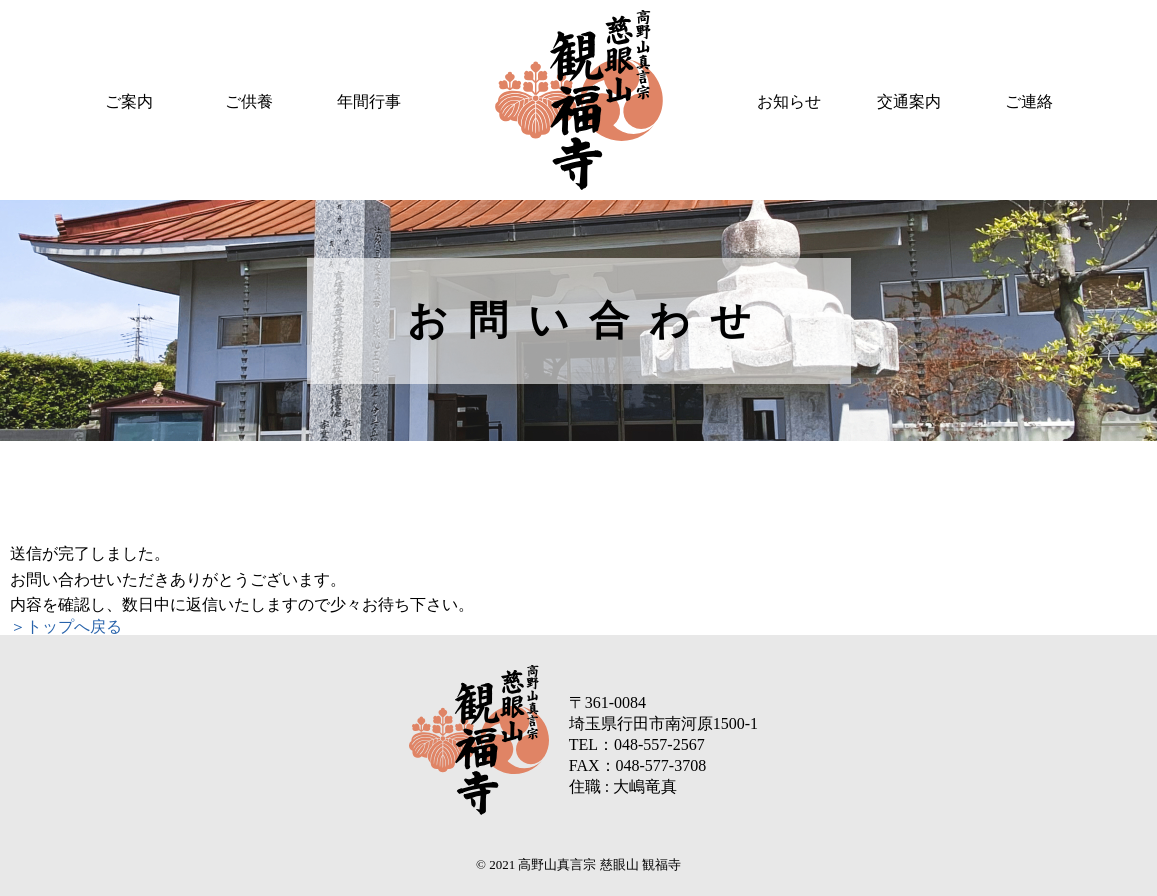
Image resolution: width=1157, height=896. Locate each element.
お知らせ (789, 101)
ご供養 (249, 101)
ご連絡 (1029, 101)
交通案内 (909, 101)
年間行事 (369, 101)
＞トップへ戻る (66, 626)
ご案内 (129, 101)
